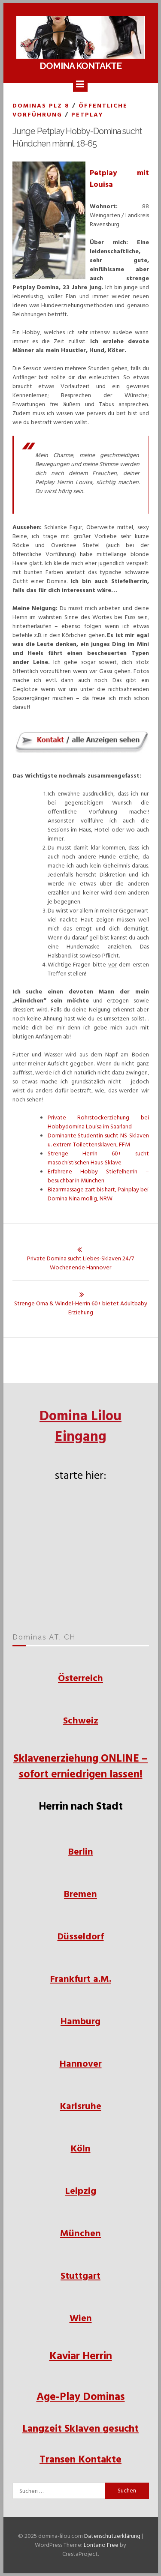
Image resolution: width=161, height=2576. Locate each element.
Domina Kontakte (80, 65)
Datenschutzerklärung (112, 2536)
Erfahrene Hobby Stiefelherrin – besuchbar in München (98, 1176)
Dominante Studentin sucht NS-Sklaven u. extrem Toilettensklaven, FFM (98, 1140)
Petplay (87, 115)
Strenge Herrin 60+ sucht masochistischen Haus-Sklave (98, 1158)
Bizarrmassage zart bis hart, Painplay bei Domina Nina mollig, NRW (98, 1194)
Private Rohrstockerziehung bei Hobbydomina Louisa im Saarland (98, 1122)
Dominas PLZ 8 (41, 106)
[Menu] (80, 84)
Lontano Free (101, 2545)
